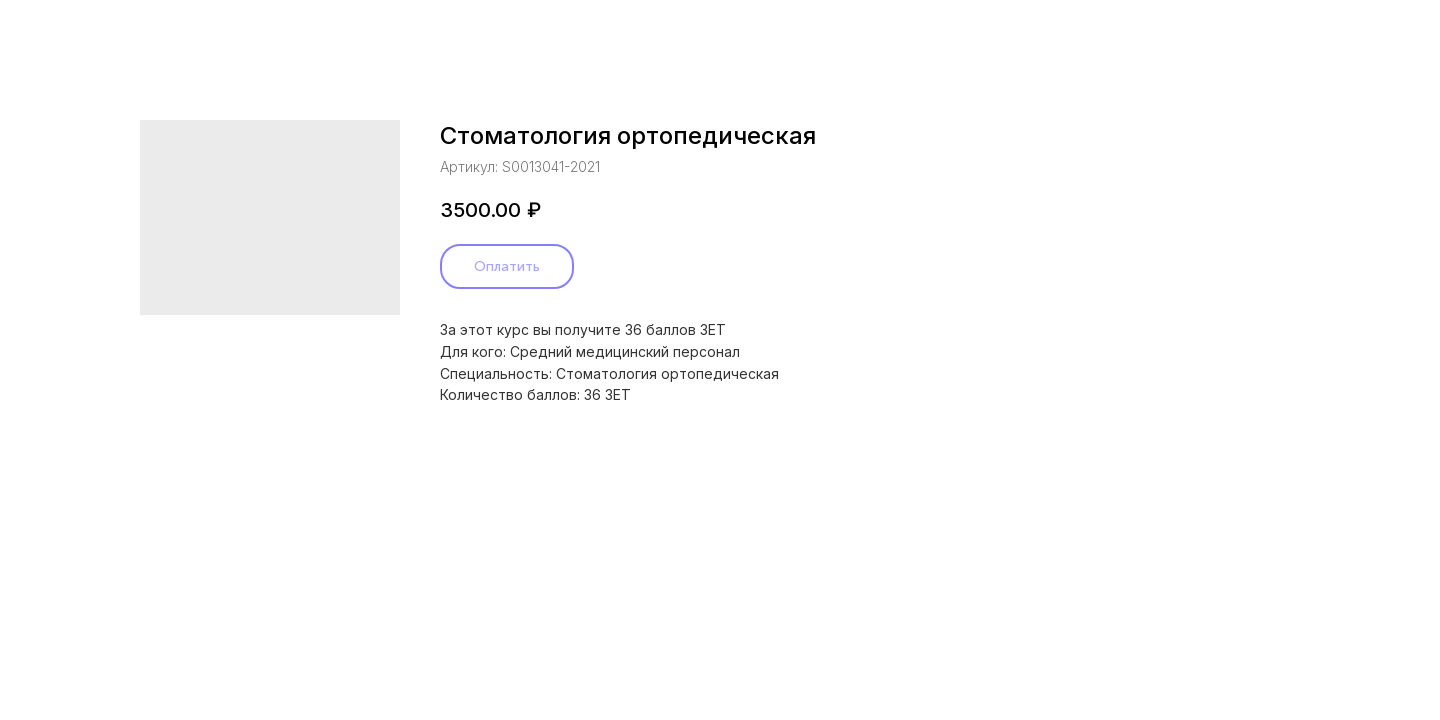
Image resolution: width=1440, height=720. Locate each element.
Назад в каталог (94, 30)
